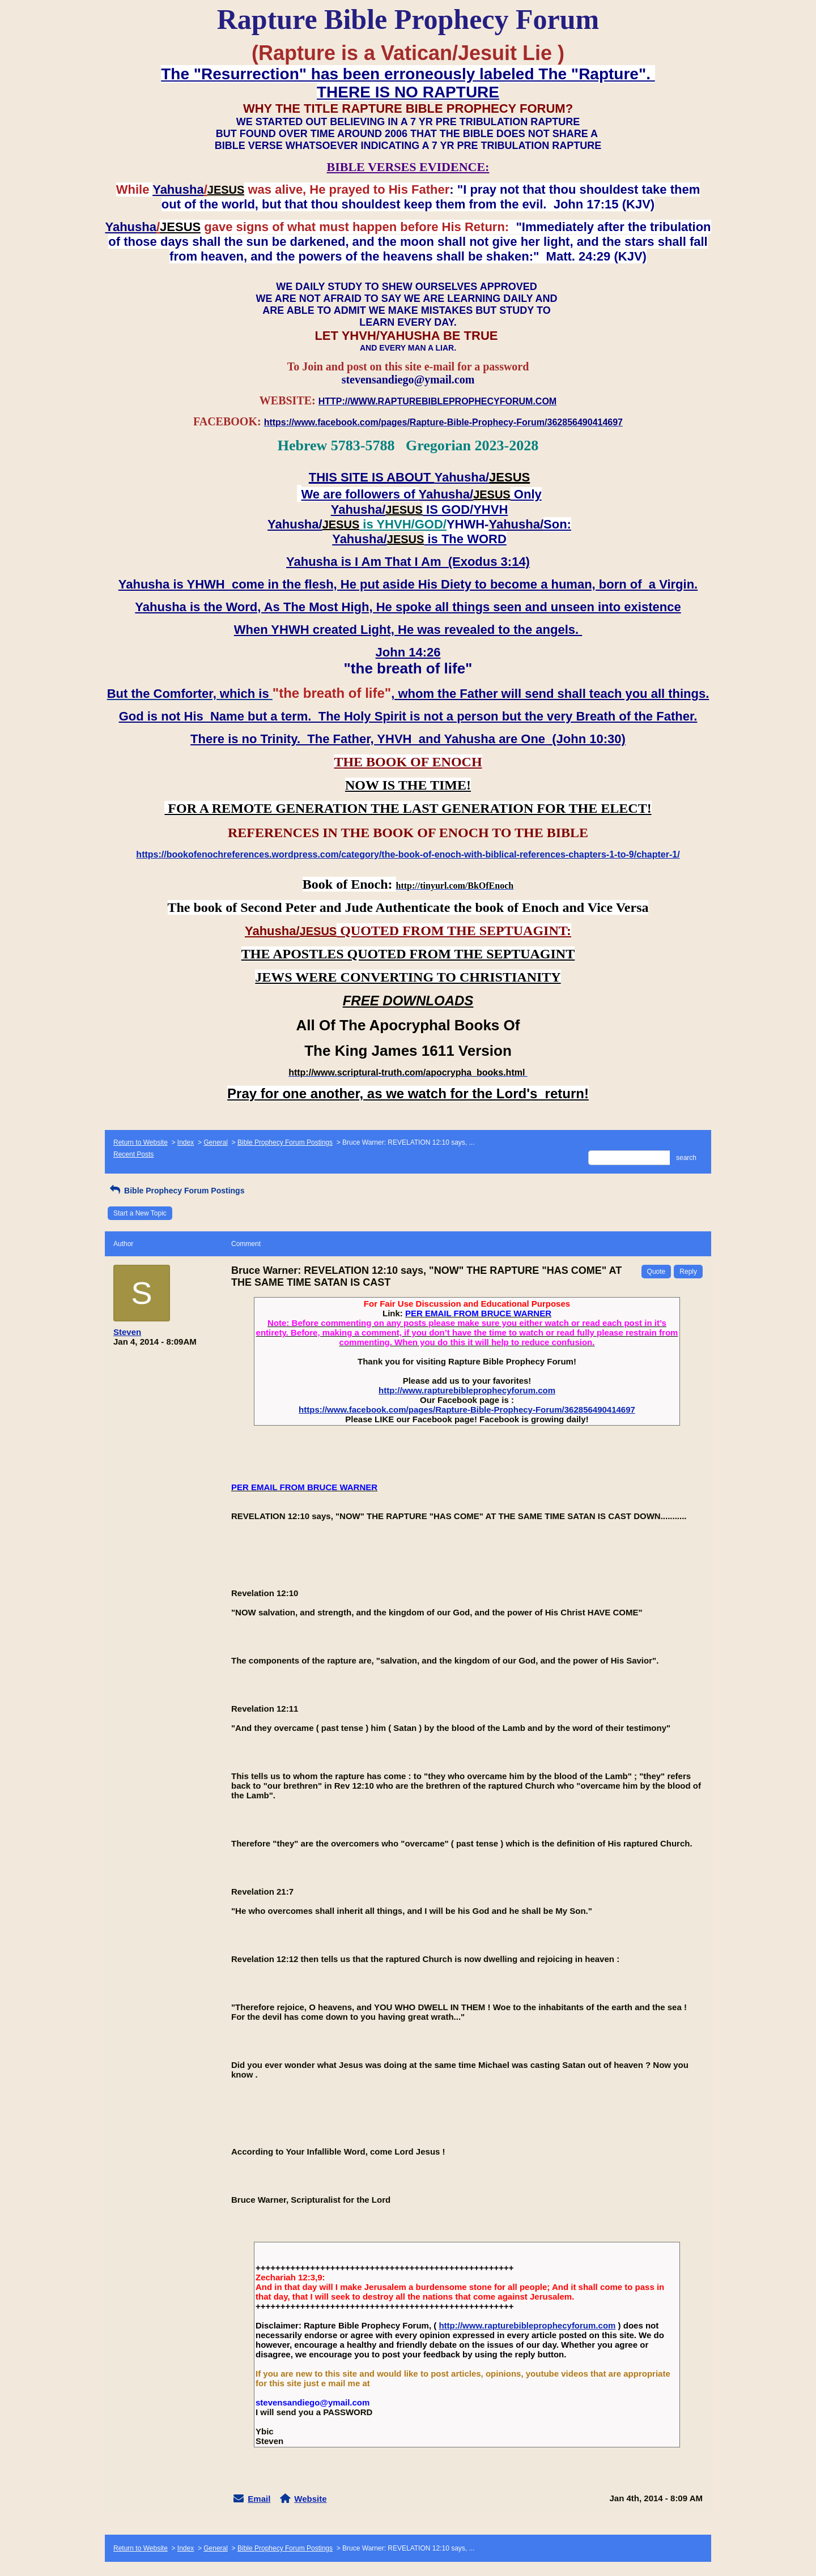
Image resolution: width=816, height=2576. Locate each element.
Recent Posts (133, 1154)
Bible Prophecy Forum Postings (285, 1142)
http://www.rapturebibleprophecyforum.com (467, 1390)
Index (185, 1142)
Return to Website (140, 1142)
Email (259, 2499)
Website (310, 2499)
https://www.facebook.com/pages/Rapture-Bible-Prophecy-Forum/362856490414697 (467, 1409)
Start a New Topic (140, 1213)
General (215, 1142)
